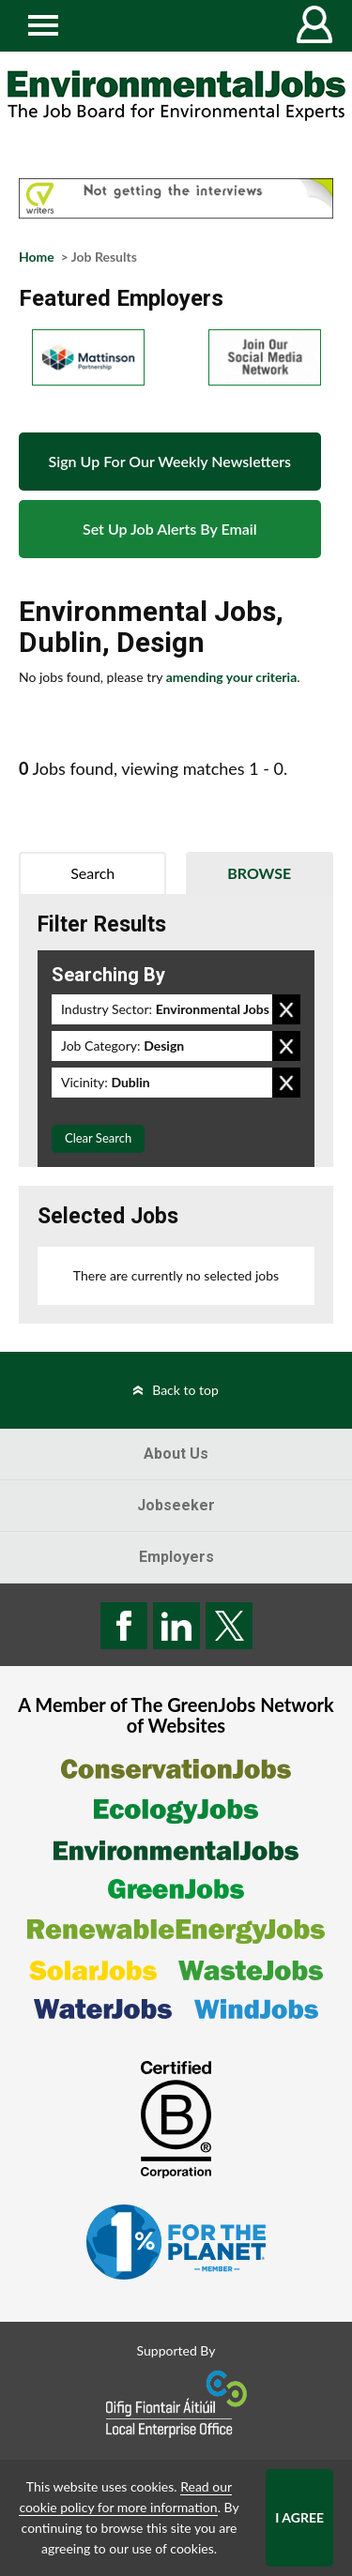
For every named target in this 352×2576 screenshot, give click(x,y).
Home (36, 257)
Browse (259, 873)
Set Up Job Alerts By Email (170, 529)
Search (92, 873)
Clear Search (98, 1137)
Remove (286, 1009)
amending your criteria (232, 677)
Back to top (185, 1390)
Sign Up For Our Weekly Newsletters (170, 461)
